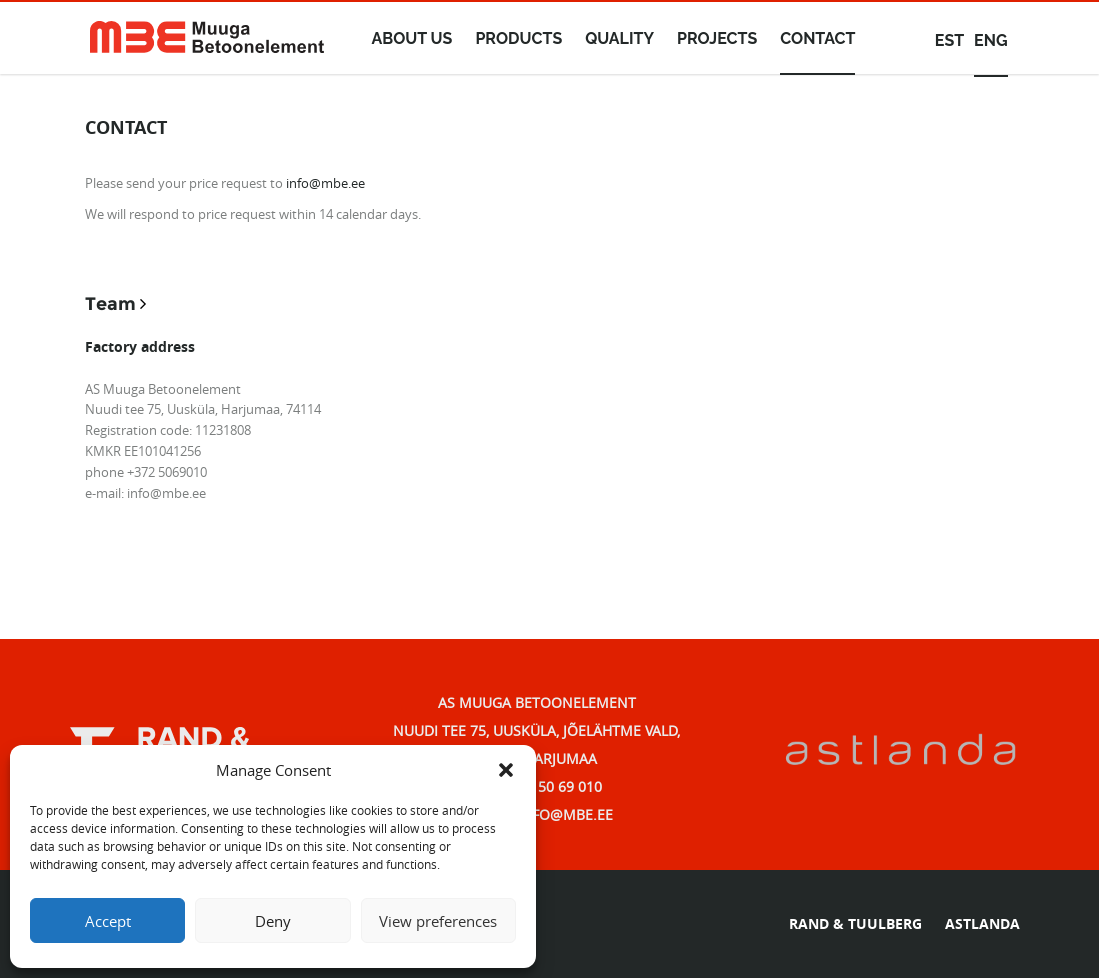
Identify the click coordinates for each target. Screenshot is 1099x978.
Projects (717, 38)
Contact (817, 38)
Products (518, 38)
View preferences (438, 921)
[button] (506, 770)
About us (412, 38)
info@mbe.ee (325, 183)
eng (990, 40)
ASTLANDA (982, 923)
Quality (619, 38)
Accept (108, 921)
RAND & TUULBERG (855, 923)
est (949, 40)
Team (110, 304)
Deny (273, 921)
